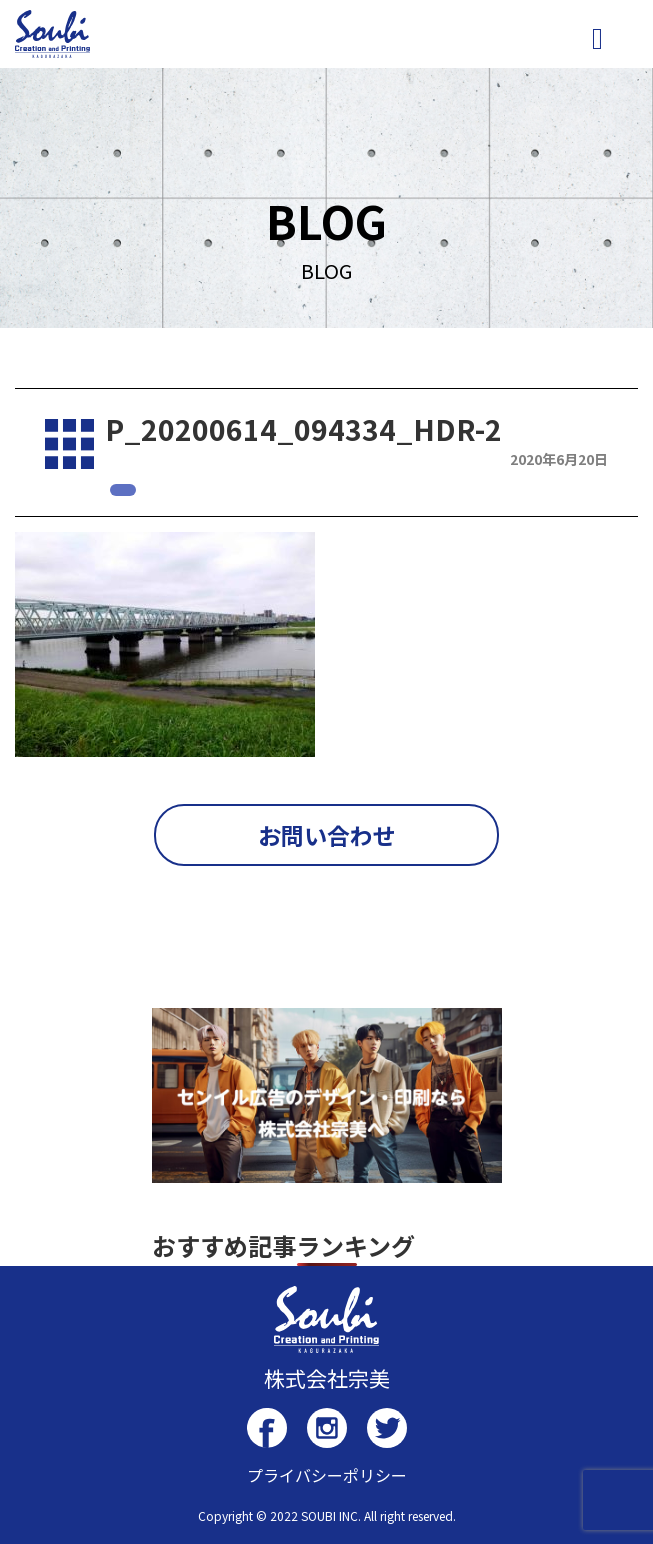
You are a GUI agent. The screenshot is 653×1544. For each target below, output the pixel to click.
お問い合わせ (327, 835)
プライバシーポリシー (327, 1475)
